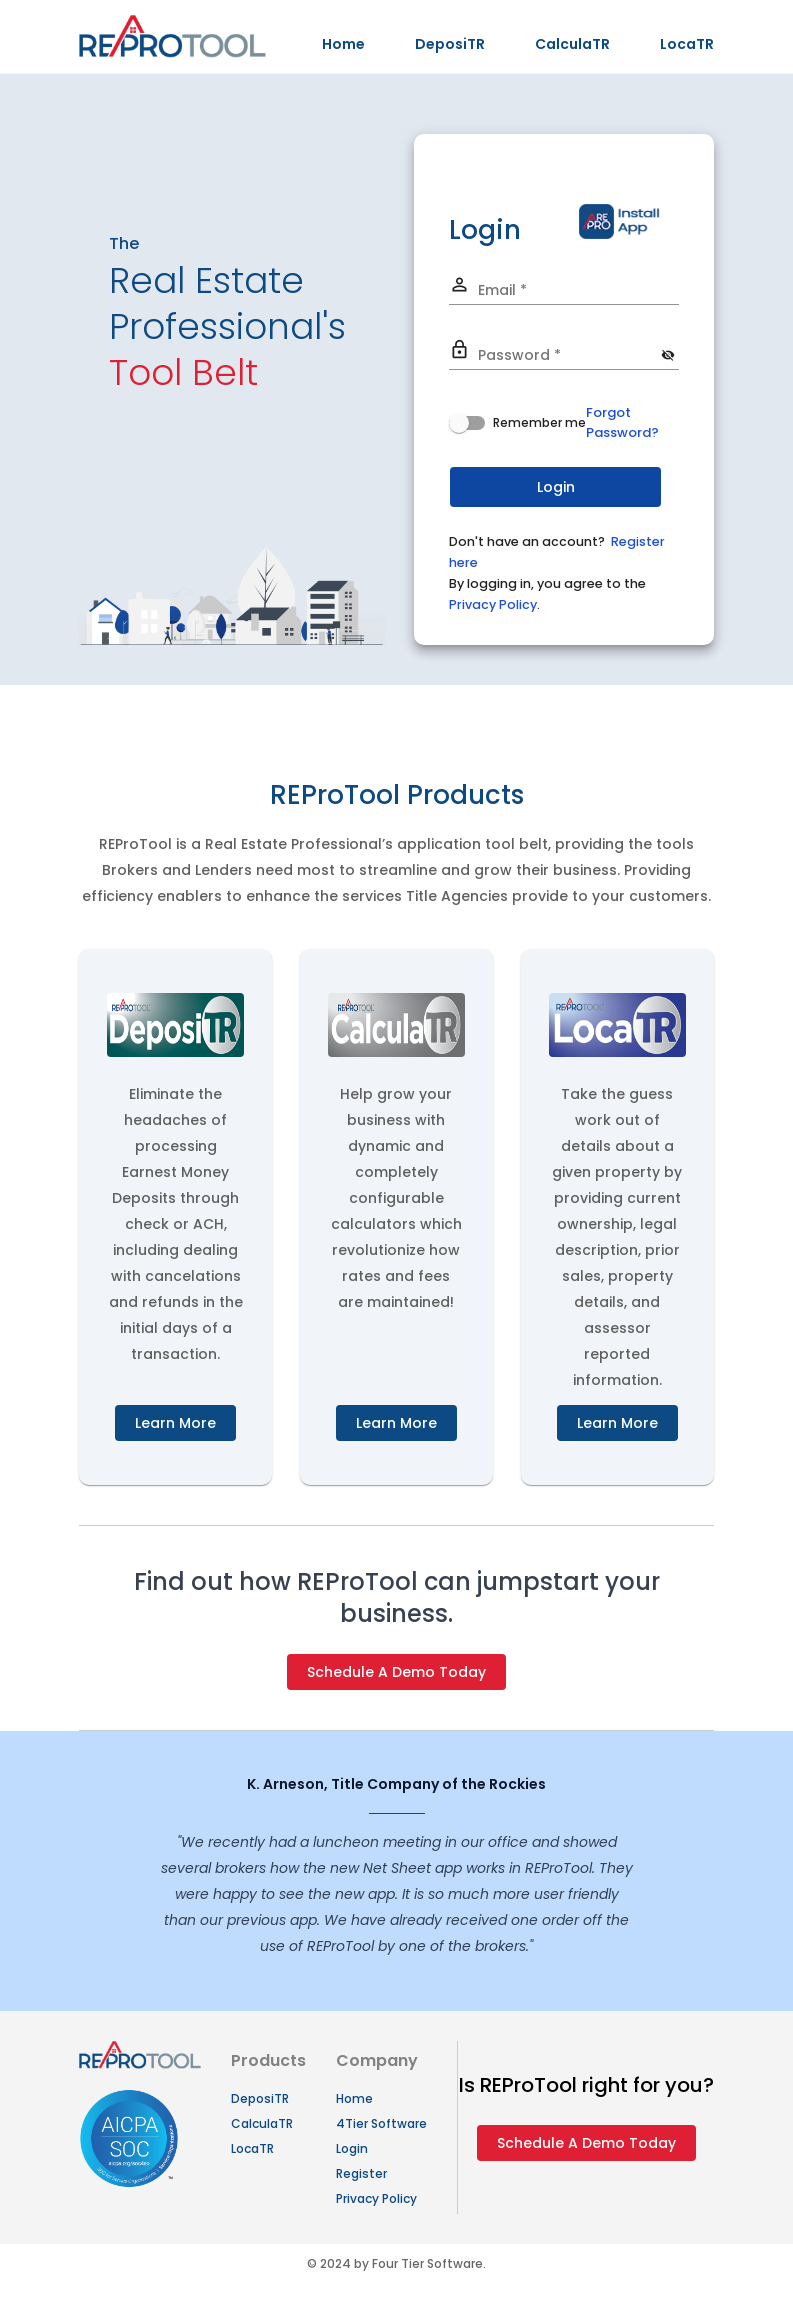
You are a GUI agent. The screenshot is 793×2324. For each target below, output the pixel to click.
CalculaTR (572, 44)
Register (361, 2173)
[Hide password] (668, 355)
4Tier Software (381, 2123)
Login (352, 2148)
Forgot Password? (622, 422)
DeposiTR (450, 44)
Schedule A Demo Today (396, 1672)
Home (343, 44)
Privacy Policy (493, 604)
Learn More (175, 1423)
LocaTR (687, 44)
